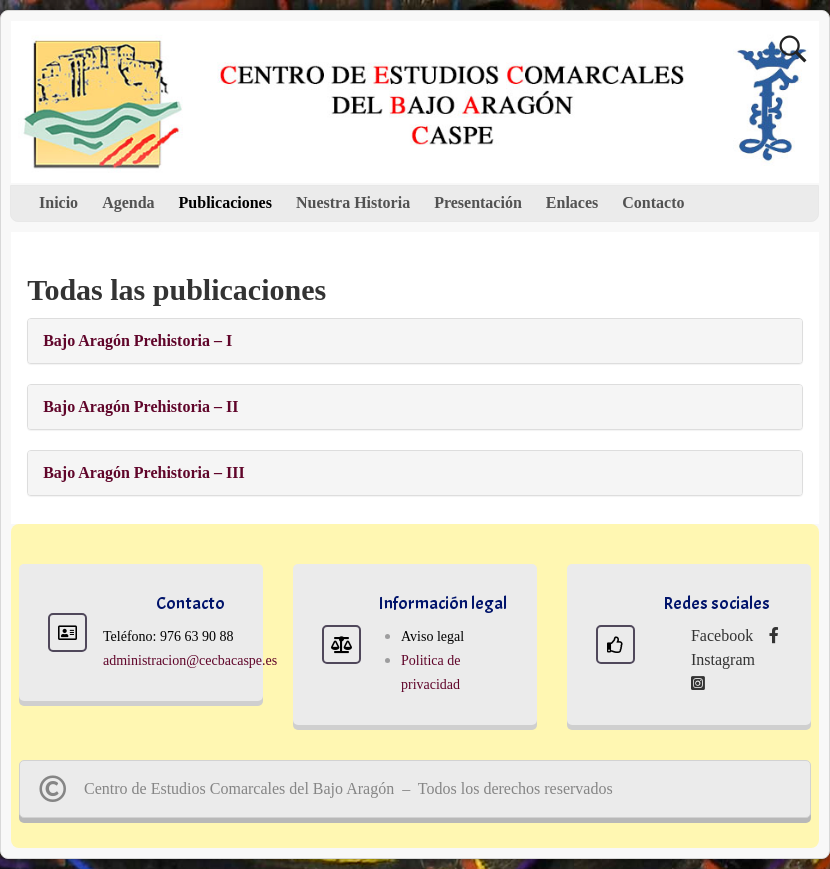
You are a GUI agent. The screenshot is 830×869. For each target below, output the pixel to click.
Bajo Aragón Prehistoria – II (140, 406)
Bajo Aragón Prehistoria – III (143, 472)
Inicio (58, 202)
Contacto (653, 202)
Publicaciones (225, 202)
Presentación (478, 202)
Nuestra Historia (353, 202)
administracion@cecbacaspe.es (190, 660)
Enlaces (572, 202)
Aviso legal (432, 636)
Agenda (128, 202)
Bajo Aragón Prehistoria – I (137, 340)
